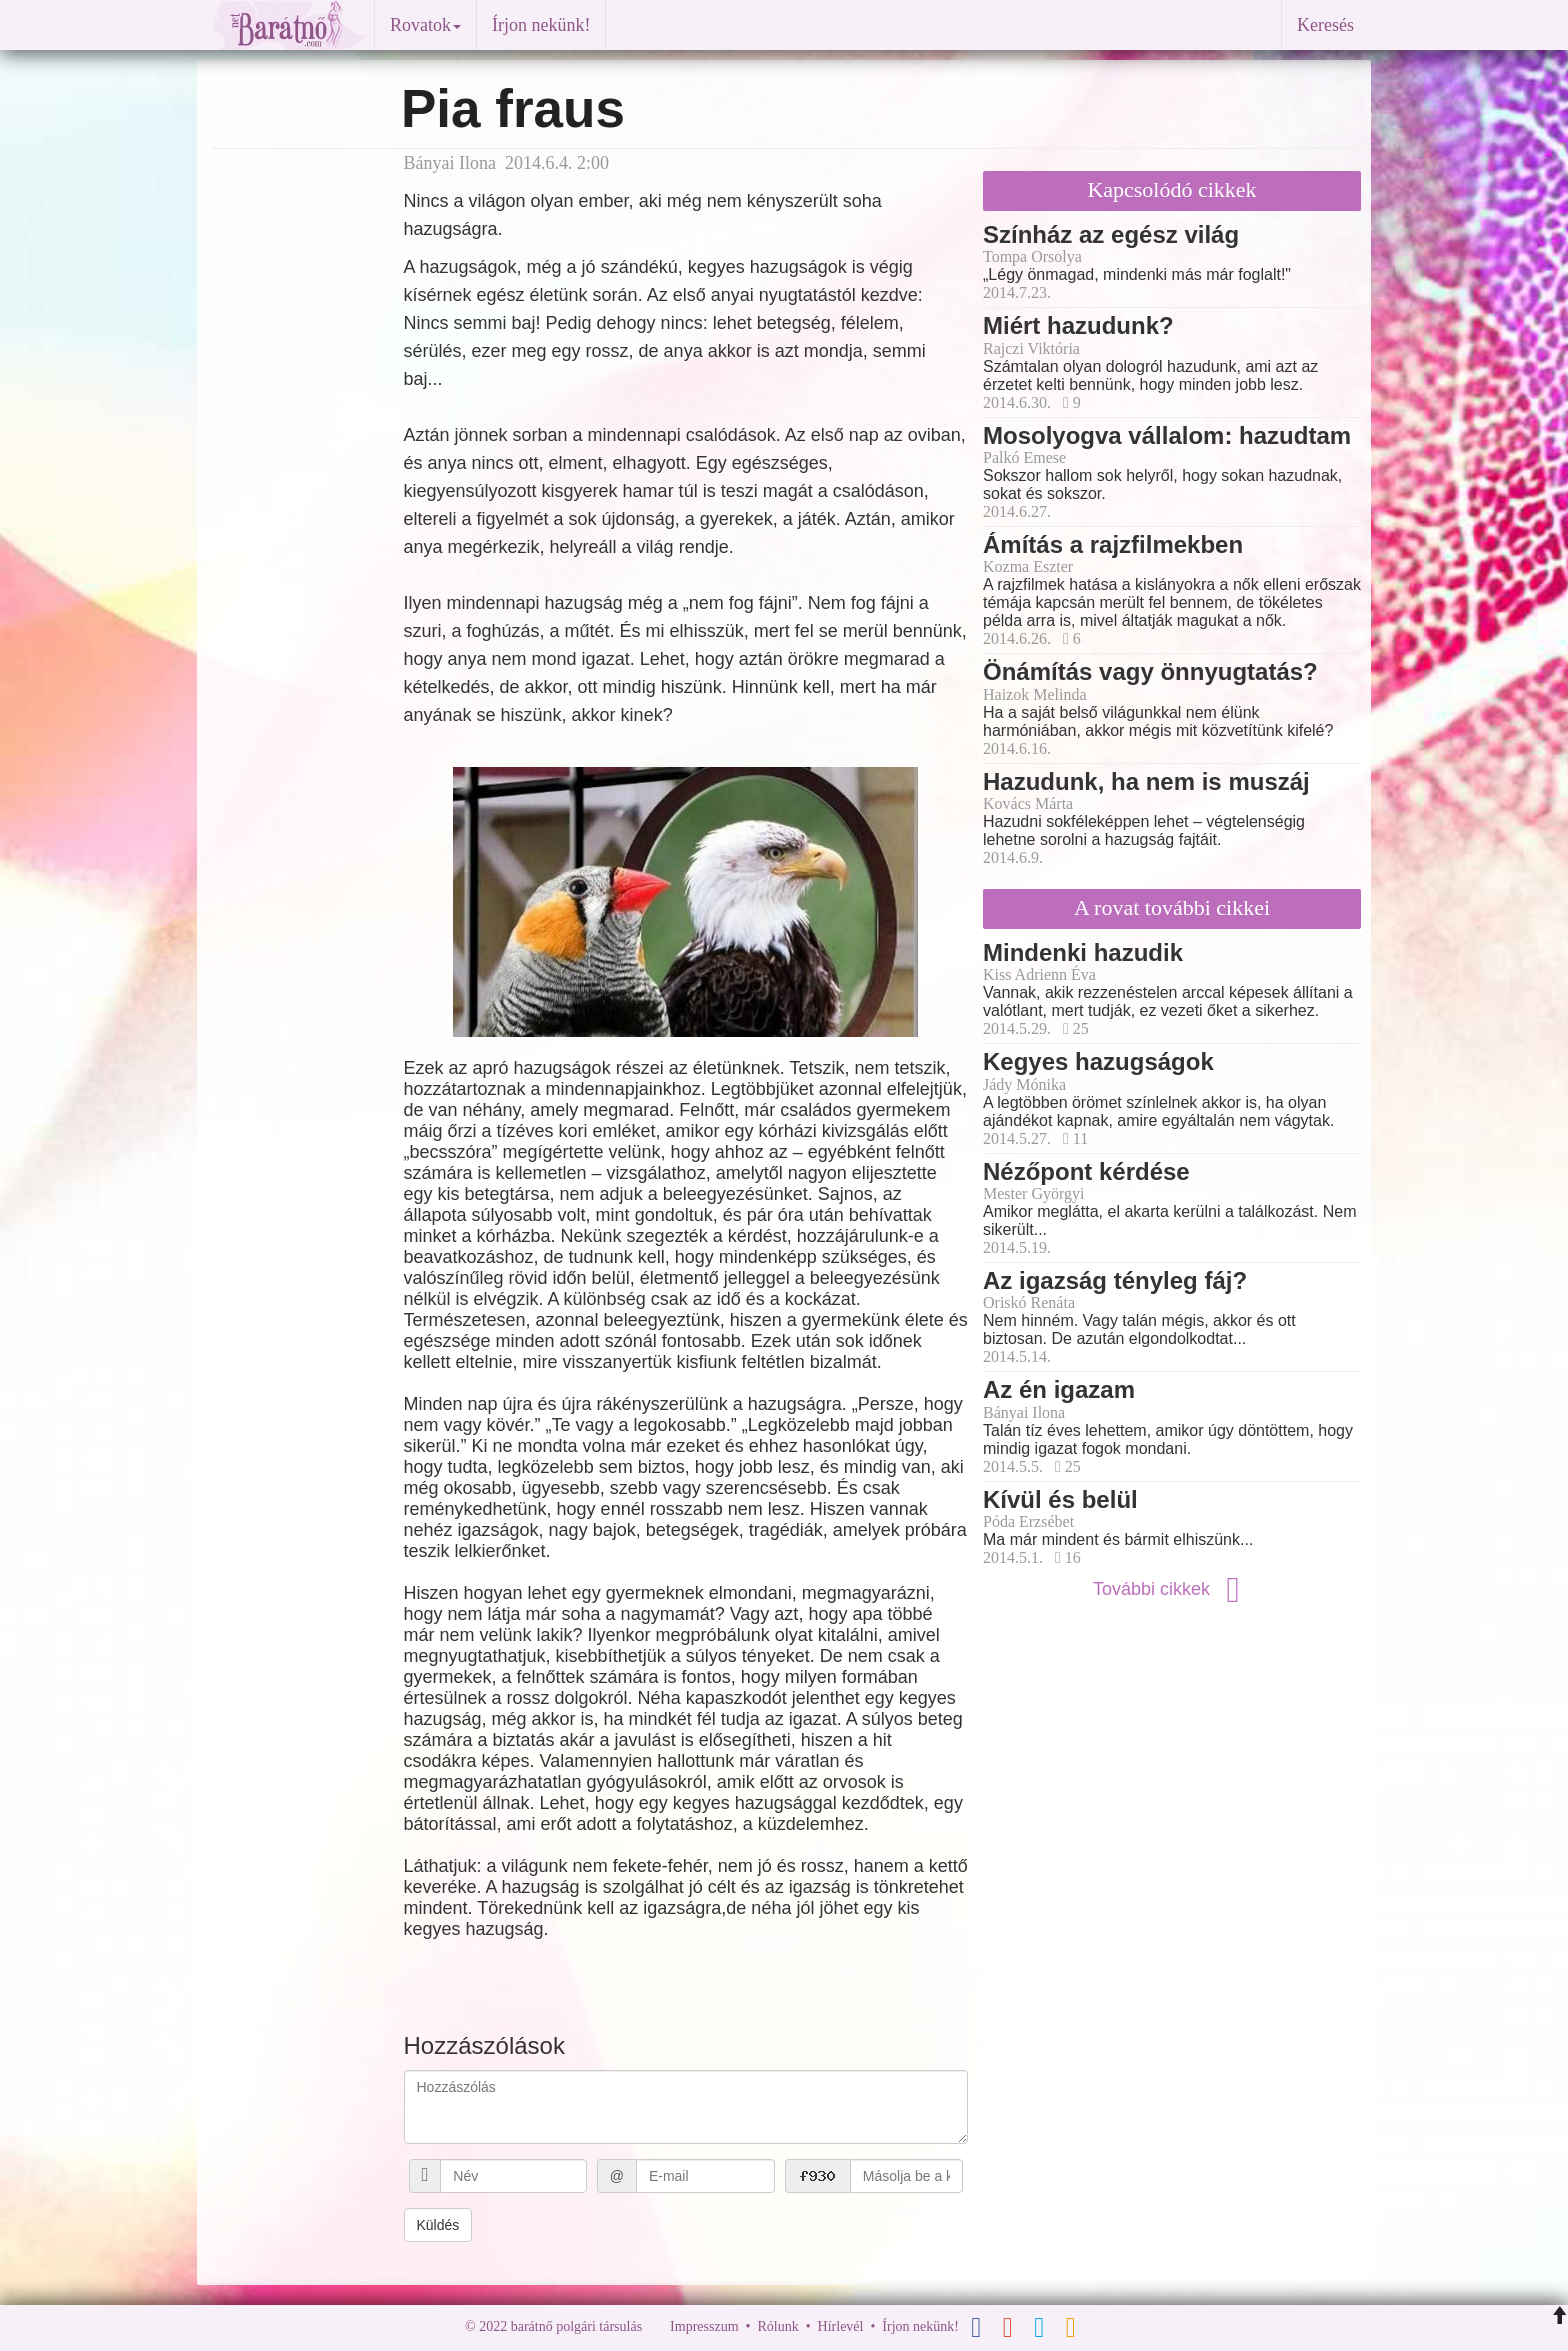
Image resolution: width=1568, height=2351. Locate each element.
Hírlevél (841, 2326)
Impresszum (704, 2326)
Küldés (438, 2225)
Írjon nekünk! (541, 25)
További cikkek (1172, 1589)
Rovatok (425, 25)
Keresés (1325, 25)
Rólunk (777, 2326)
